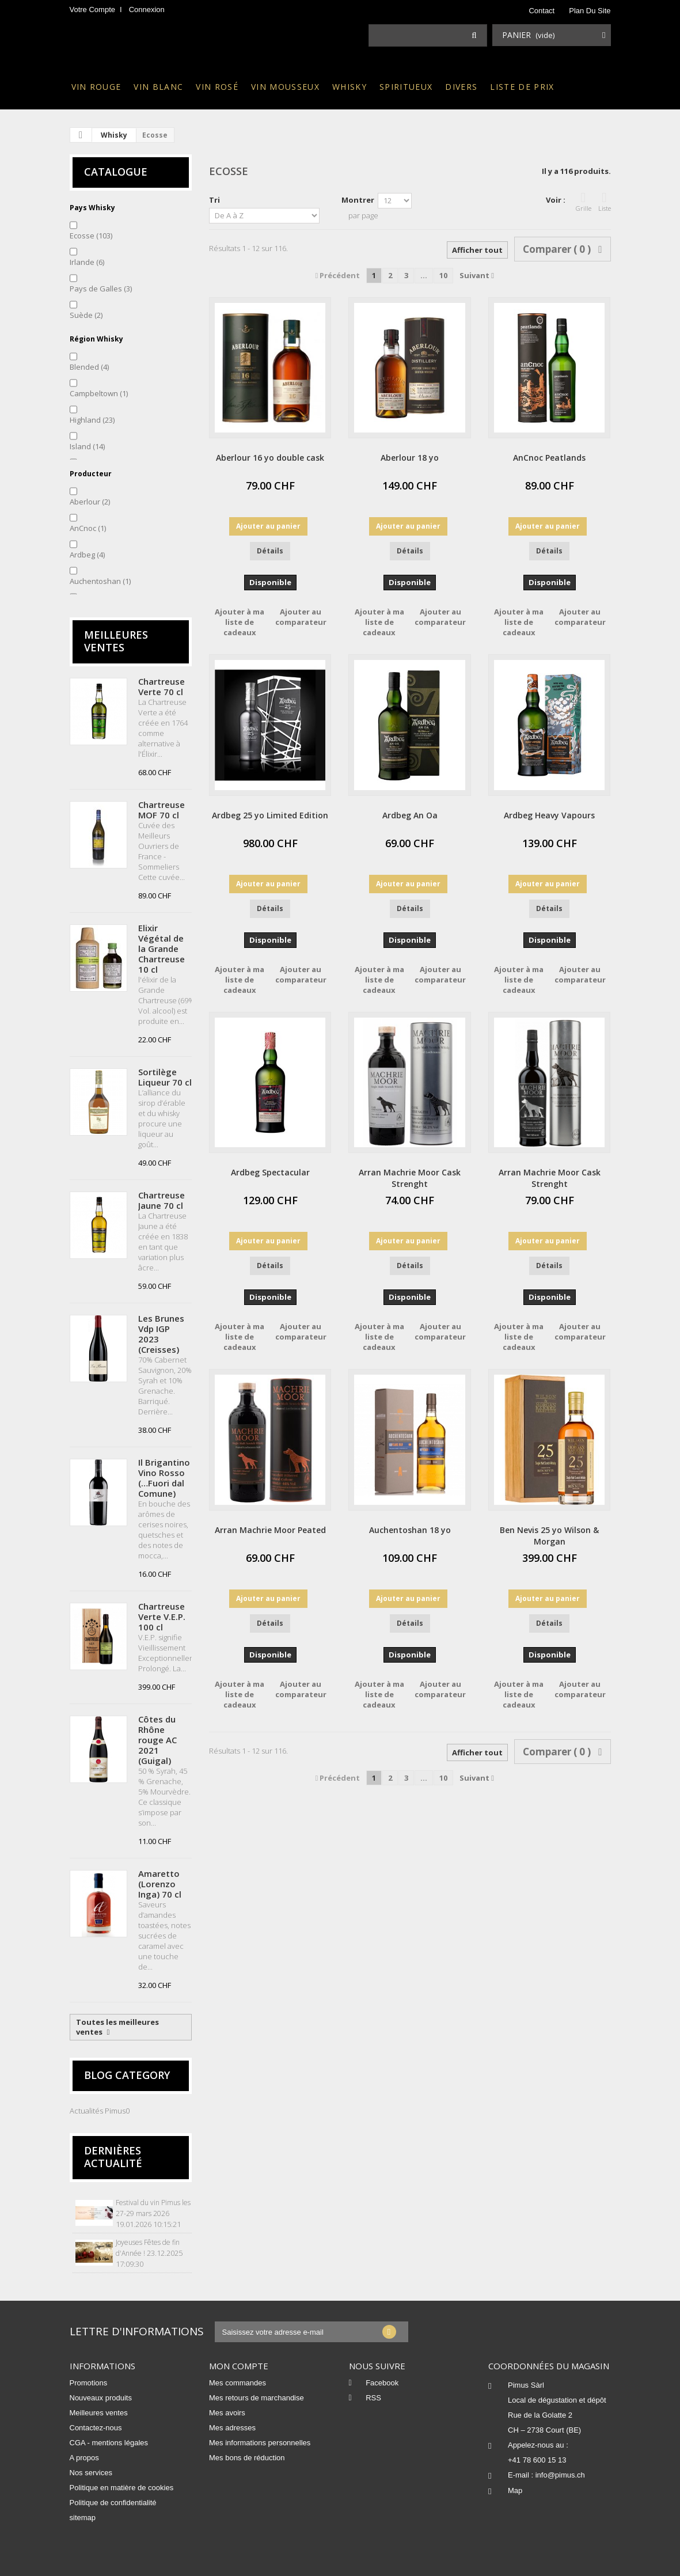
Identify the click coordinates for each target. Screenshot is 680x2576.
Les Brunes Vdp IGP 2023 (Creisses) (161, 1333)
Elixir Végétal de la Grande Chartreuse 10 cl (161, 948)
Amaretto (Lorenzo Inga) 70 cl (159, 1884)
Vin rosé (217, 86)
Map (515, 2490)
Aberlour (90, 501)
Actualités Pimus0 (100, 2110)
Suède (86, 315)
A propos (84, 2457)
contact (541, 10)
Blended (89, 367)
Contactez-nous (96, 2427)
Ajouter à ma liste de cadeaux (239, 622)
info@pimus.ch (560, 2475)
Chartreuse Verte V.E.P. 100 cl (161, 1616)
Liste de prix (522, 86)
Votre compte (93, 9)
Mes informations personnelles (259, 2442)
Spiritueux (405, 86)
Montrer (357, 200)
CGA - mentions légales (109, 2442)
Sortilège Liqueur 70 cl (165, 1077)
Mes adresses (232, 2427)
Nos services (91, 2472)
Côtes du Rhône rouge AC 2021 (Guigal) (157, 1739)
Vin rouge (96, 86)
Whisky (349, 86)
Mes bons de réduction (247, 2457)
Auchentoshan (100, 581)
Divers (461, 86)
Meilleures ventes (116, 641)
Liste (604, 202)
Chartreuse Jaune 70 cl (161, 1200)
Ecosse (91, 235)
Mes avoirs (227, 2412)
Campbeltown (99, 393)
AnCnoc (88, 528)
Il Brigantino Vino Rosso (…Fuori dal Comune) (164, 1477)
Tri (214, 200)
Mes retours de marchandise (256, 2397)
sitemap (83, 2517)
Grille (583, 202)
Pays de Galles (101, 288)
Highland (92, 420)
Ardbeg (87, 554)
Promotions (89, 2382)
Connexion (147, 9)
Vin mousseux (285, 86)
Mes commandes (237, 2382)
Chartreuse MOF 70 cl (161, 810)
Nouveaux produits (101, 2397)
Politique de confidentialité (113, 2502)
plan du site (589, 10)
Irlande (87, 262)
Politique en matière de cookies (122, 2487)
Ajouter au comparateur (300, 616)
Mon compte (238, 2366)
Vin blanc (158, 86)
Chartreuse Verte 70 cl (161, 686)
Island (87, 446)
